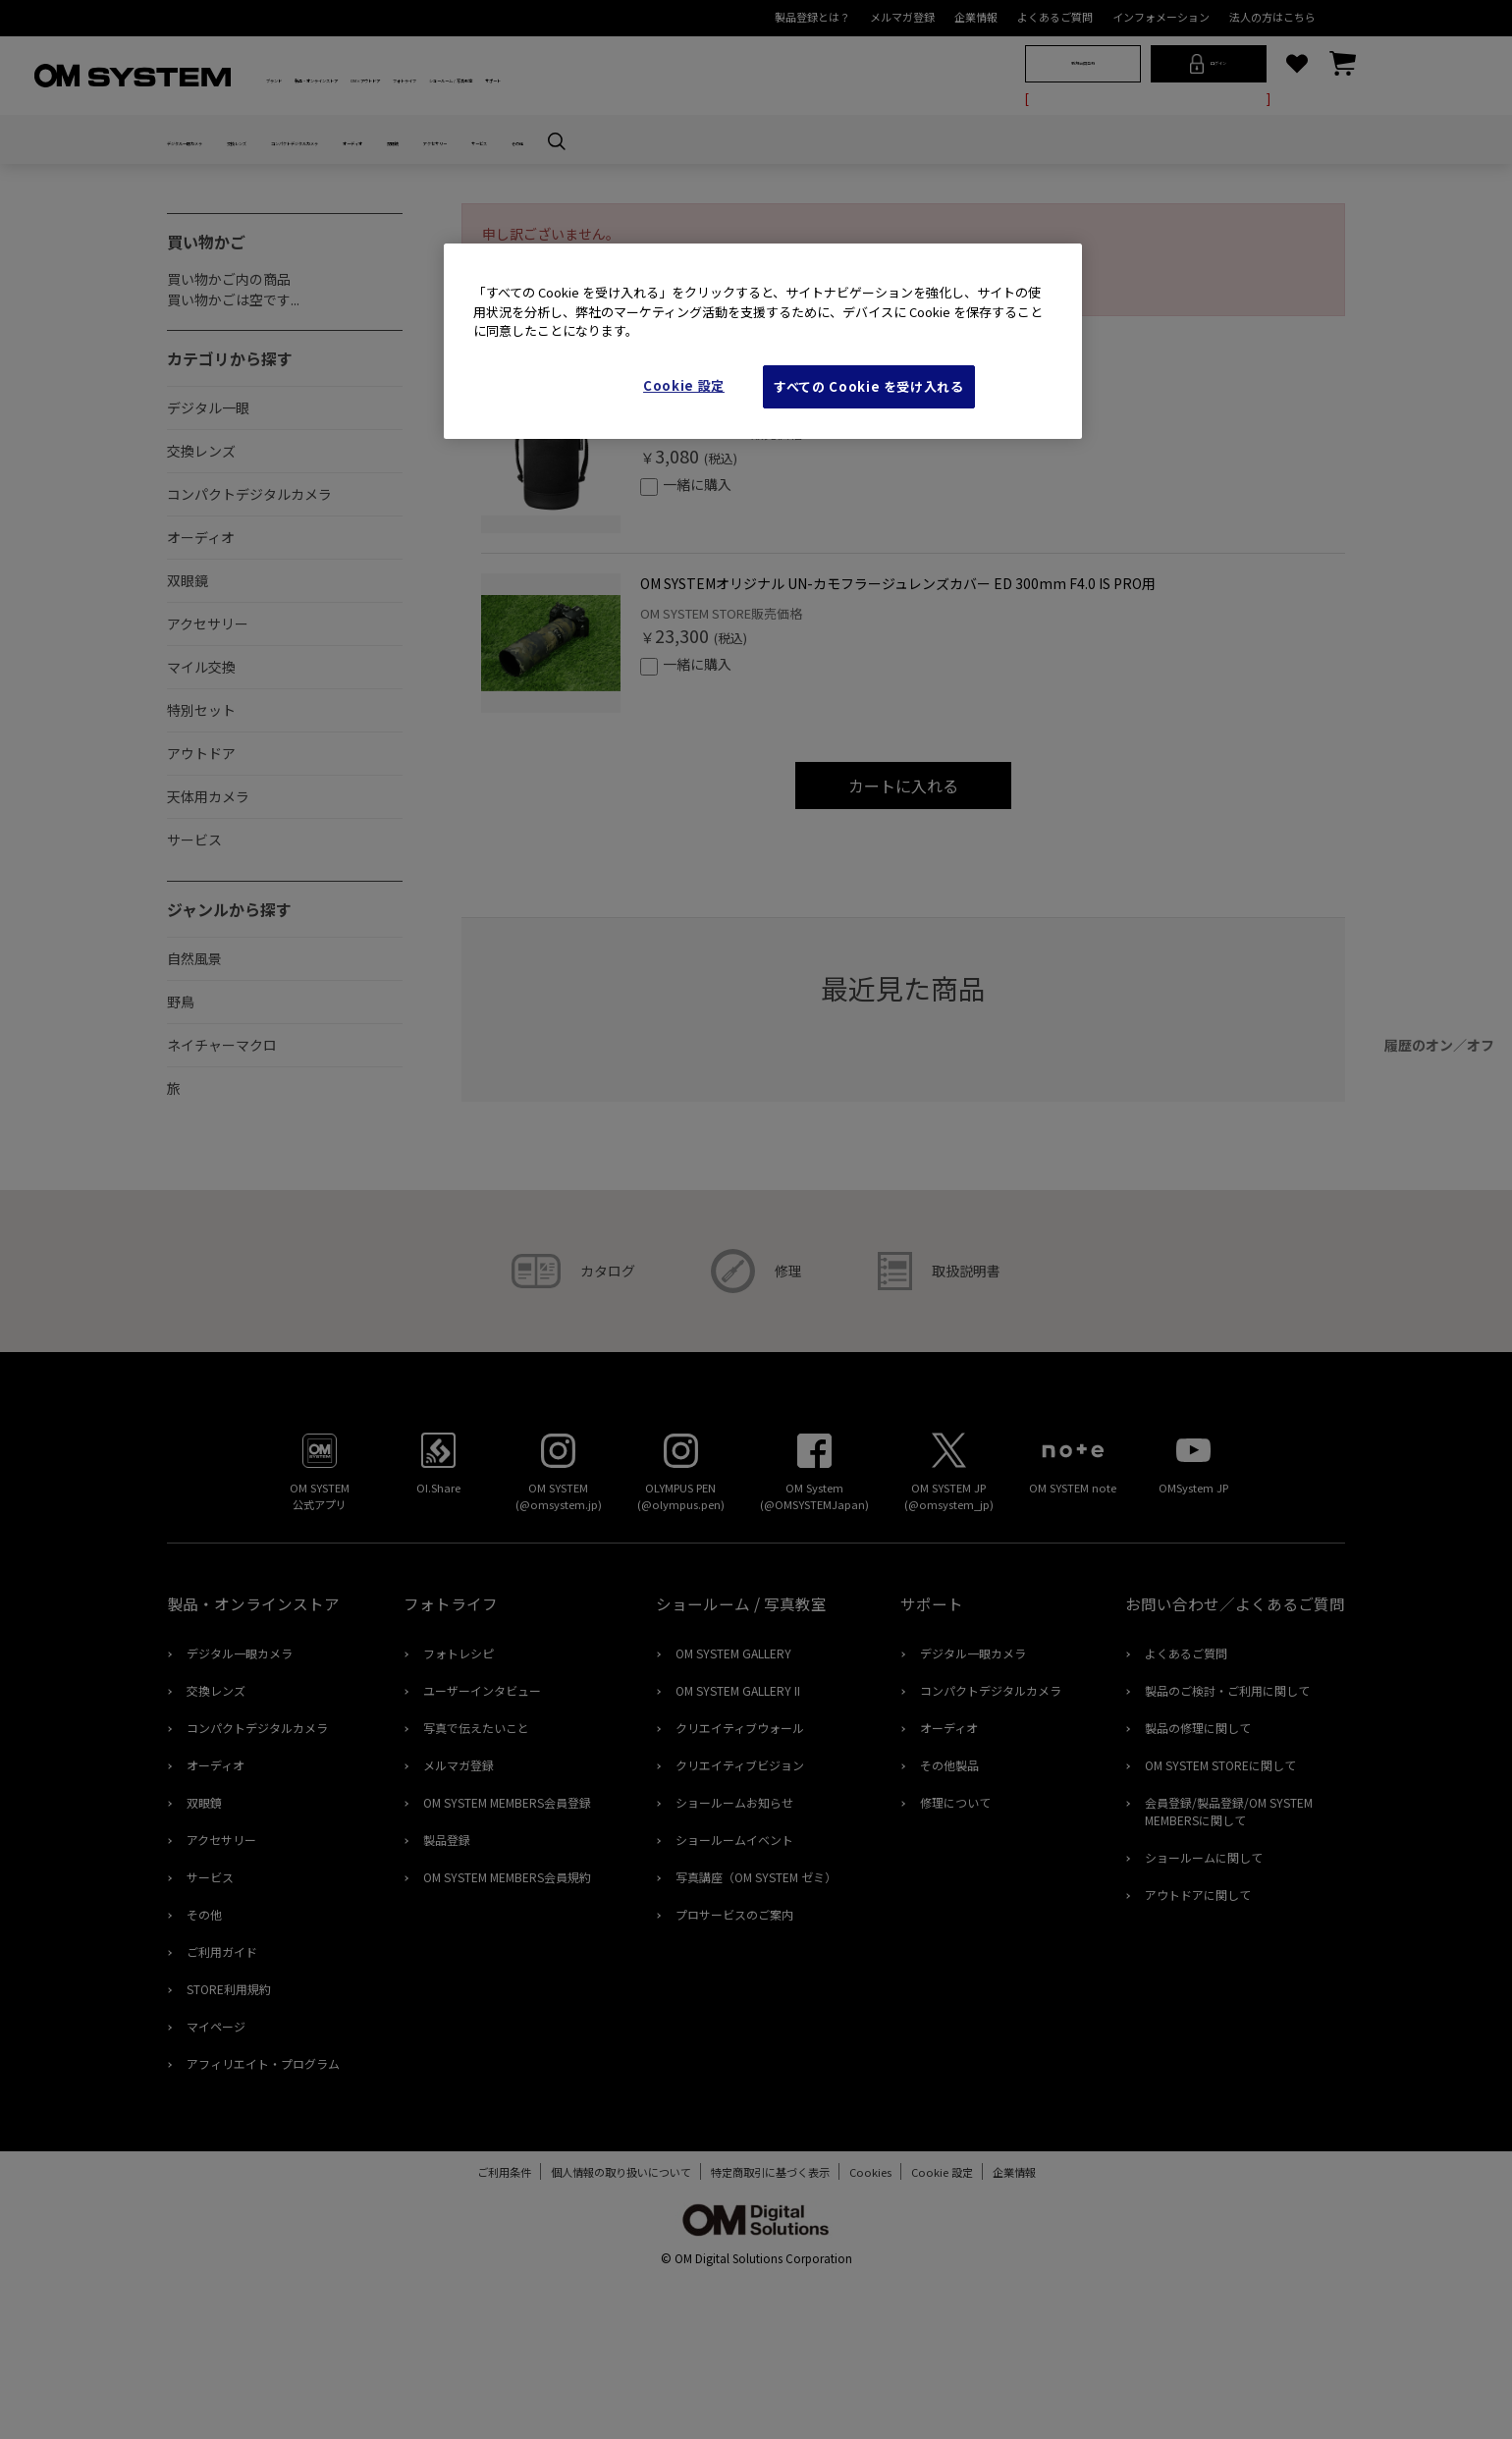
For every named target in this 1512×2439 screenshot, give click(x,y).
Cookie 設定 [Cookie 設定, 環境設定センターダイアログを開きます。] (684, 385)
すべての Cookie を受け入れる (869, 386)
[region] (763, 341)
